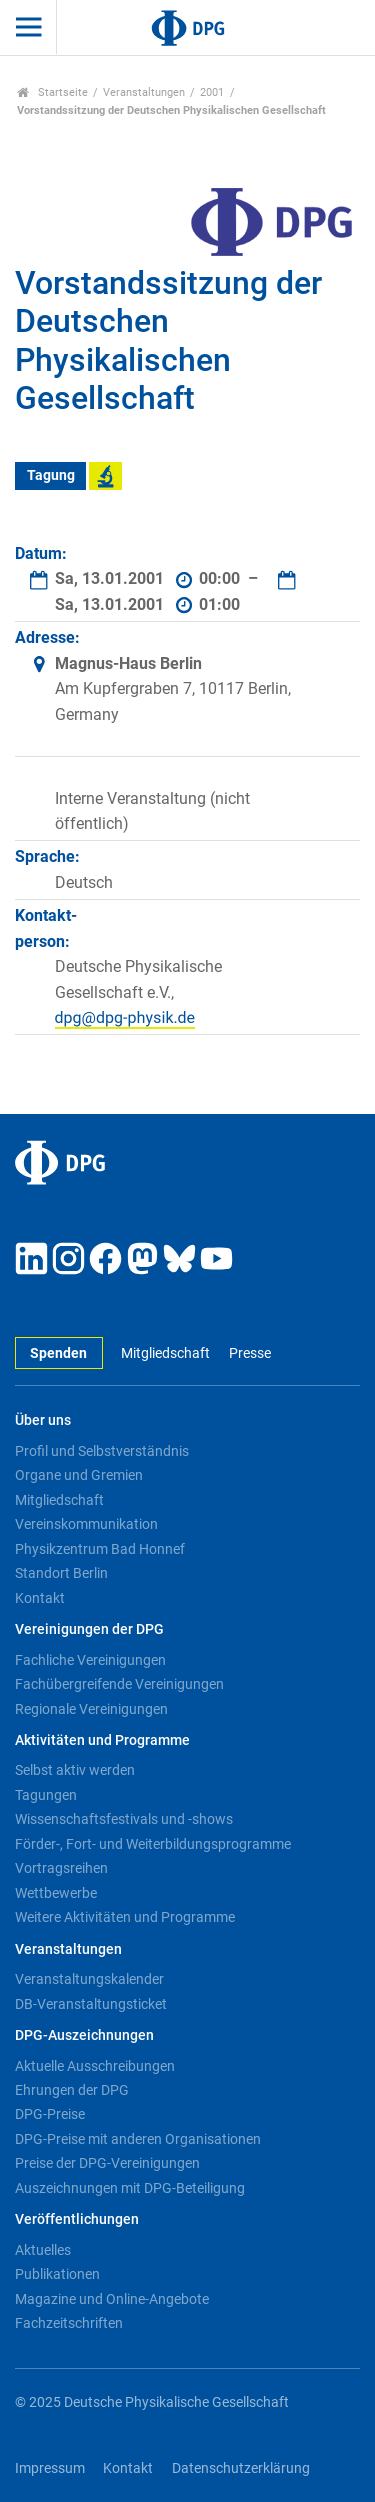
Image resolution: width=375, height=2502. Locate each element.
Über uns (43, 1420)
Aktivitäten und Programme (102, 1740)
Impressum (50, 2468)
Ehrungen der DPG (72, 2090)
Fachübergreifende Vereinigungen (119, 1684)
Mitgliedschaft (165, 1353)
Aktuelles (43, 2250)
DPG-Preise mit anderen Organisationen (138, 2139)
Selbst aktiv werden (75, 1770)
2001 (212, 92)
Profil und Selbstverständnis (102, 1451)
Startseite (52, 92)
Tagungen (46, 1795)
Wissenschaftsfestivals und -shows (124, 1819)
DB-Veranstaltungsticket (91, 2004)
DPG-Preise (50, 2114)
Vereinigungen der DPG (89, 1629)
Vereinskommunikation (86, 1524)
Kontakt (40, 1598)
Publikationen (57, 2274)
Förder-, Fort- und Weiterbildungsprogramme (153, 1844)
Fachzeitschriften (69, 2323)
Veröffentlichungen (77, 2219)
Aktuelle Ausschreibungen (95, 2066)
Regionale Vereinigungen (91, 1709)
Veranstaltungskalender (89, 1979)
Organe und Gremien (79, 1475)
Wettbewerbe (56, 1893)
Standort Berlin (61, 1573)
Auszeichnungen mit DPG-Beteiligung (130, 2188)
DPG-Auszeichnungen (84, 2035)
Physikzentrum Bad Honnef (100, 1549)
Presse (250, 1353)
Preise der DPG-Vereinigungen (107, 2163)
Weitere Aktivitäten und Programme (125, 1917)
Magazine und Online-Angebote (112, 2299)
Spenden (58, 1353)
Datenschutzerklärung (241, 2468)
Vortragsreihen (61, 1868)
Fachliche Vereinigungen (90, 1660)
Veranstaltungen (144, 92)
